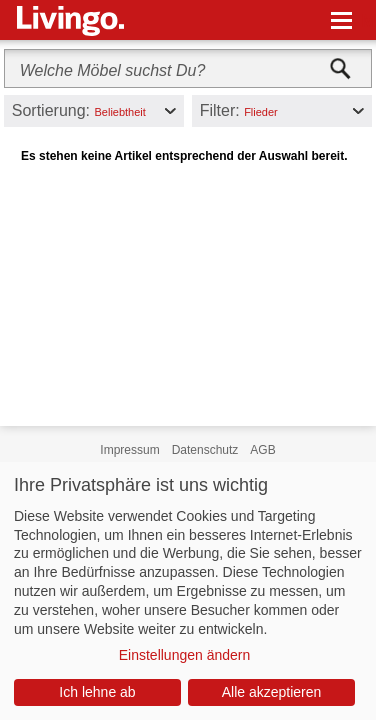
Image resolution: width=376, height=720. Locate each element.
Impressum (129, 450)
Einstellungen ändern (185, 655)
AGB (262, 450)
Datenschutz (205, 450)
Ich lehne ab (97, 692)
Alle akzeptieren (272, 692)
